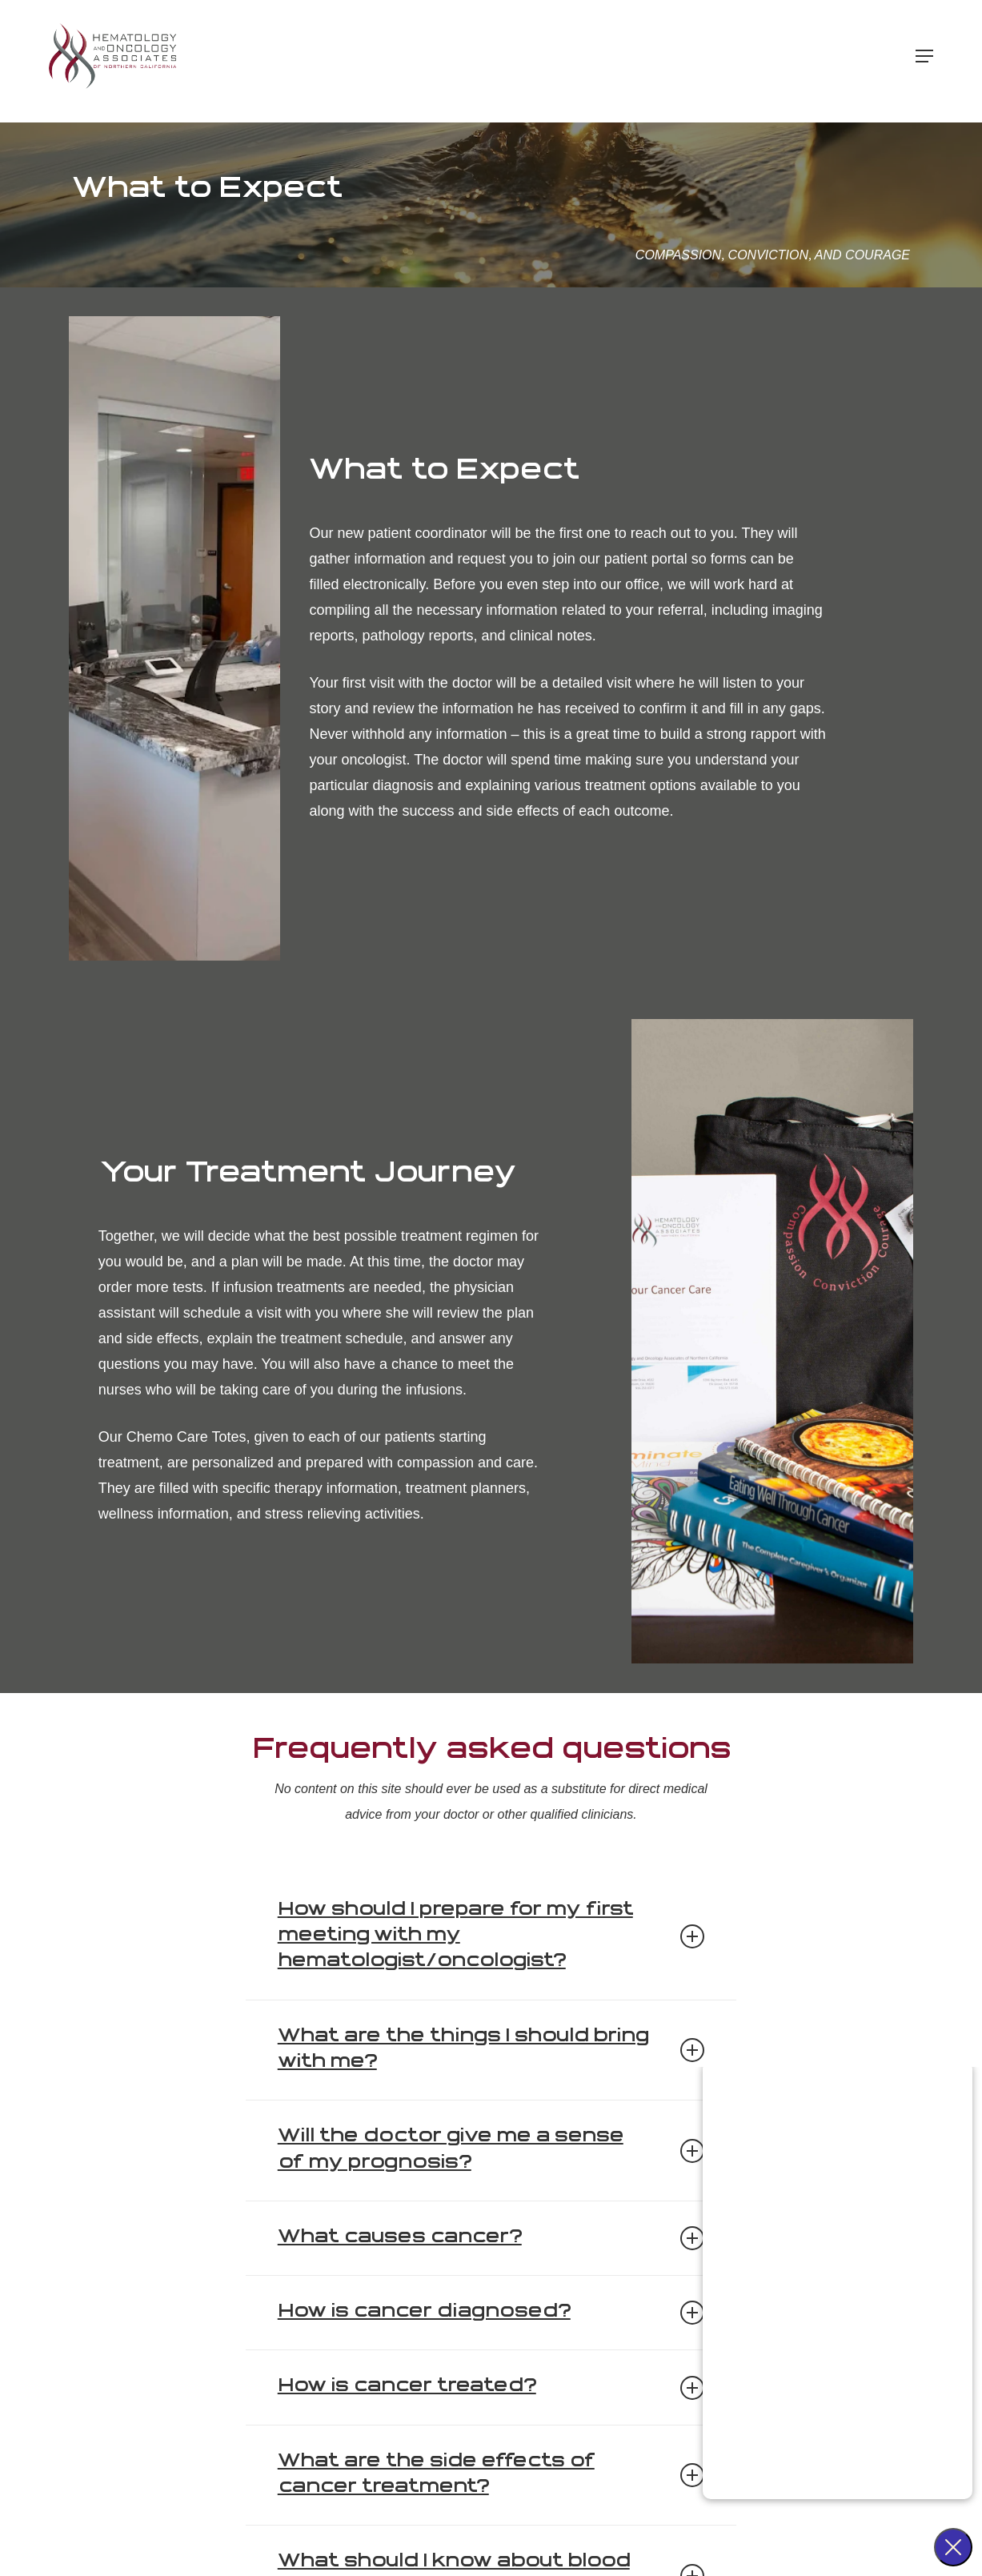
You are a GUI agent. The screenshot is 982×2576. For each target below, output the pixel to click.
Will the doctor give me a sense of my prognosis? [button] (491, 2150)
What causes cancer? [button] (491, 2238)
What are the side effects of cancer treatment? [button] (491, 2475)
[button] (924, 62)
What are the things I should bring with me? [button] (491, 2050)
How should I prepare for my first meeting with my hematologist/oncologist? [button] (491, 1936)
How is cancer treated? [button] (491, 2388)
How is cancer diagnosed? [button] (491, 2313)
